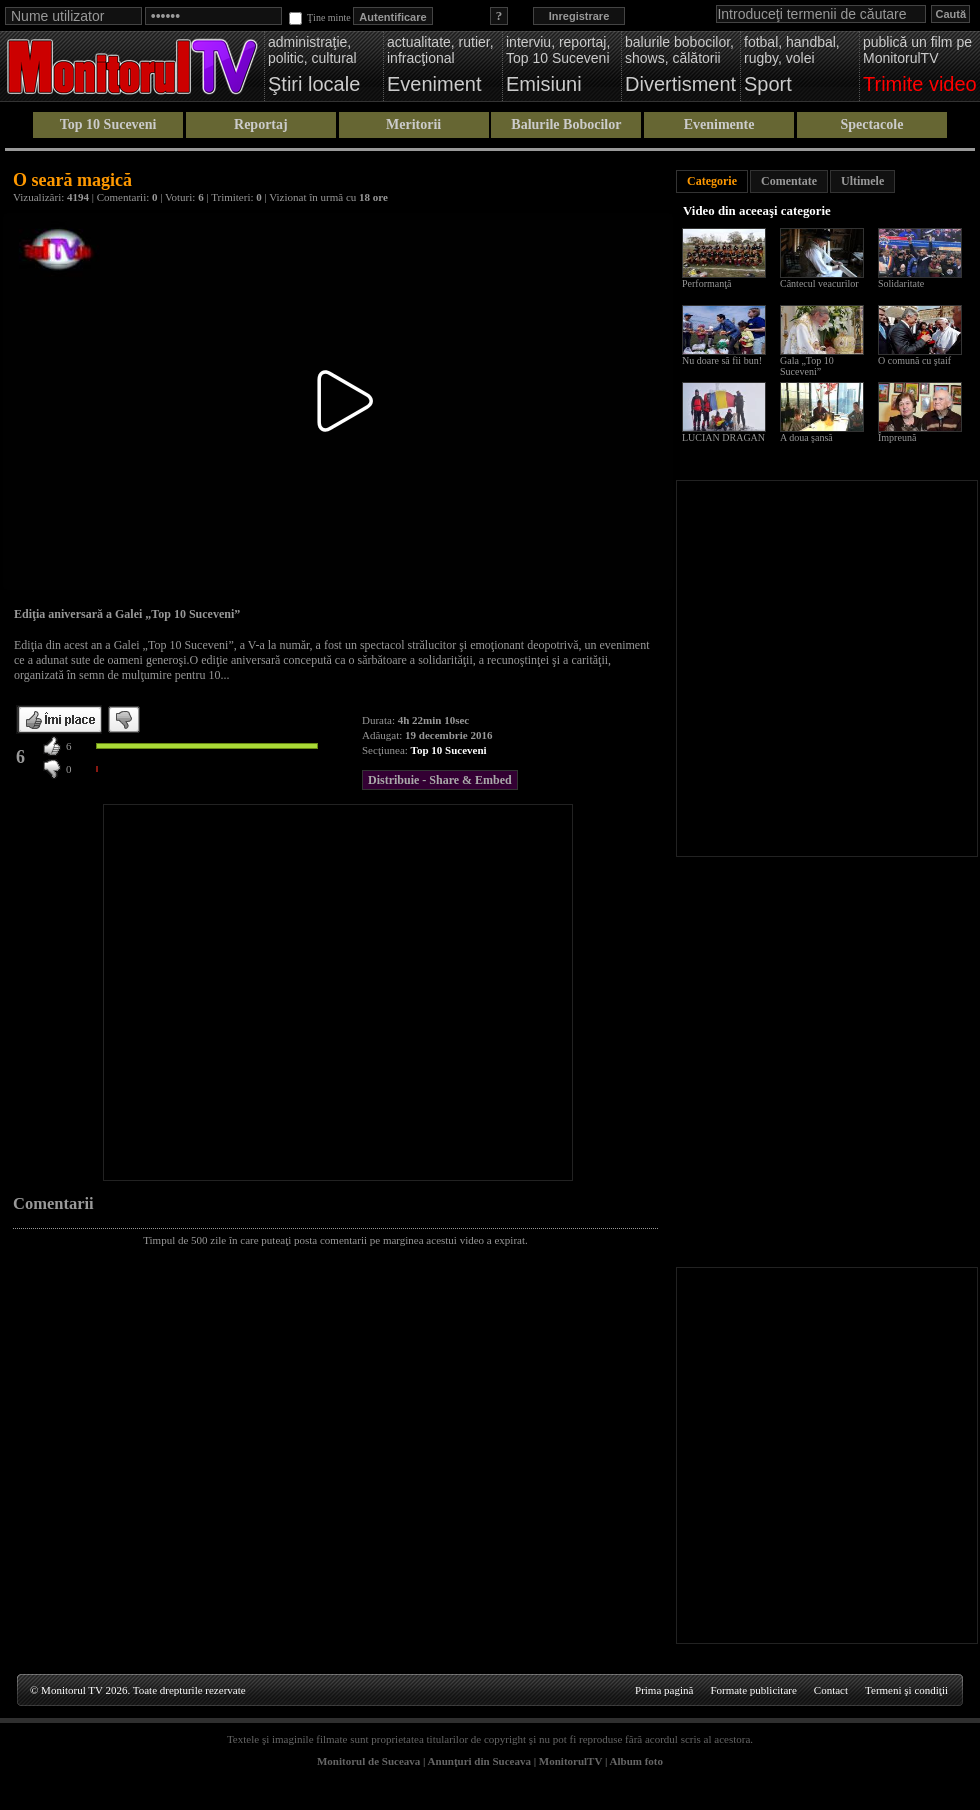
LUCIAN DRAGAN (723, 437)
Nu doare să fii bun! (722, 360)
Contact (831, 1690)
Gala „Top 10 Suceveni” (807, 366)
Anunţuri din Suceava (479, 1761)
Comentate (789, 181)
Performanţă (706, 283)
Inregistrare (579, 16)
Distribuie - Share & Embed (440, 780)
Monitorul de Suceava (368, 1761)
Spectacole (871, 124)
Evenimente (719, 124)
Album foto (636, 1761)
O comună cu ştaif (914, 360)
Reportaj (261, 124)
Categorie (712, 181)
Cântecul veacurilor (819, 283)
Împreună (897, 437)
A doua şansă (806, 437)
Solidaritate (901, 283)
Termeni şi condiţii (906, 1690)
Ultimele (862, 181)
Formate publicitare (753, 1690)
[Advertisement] (187, 992)
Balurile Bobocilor (566, 124)
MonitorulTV (570, 1761)
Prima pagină (664, 1690)
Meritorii (413, 124)
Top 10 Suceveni (108, 124)
